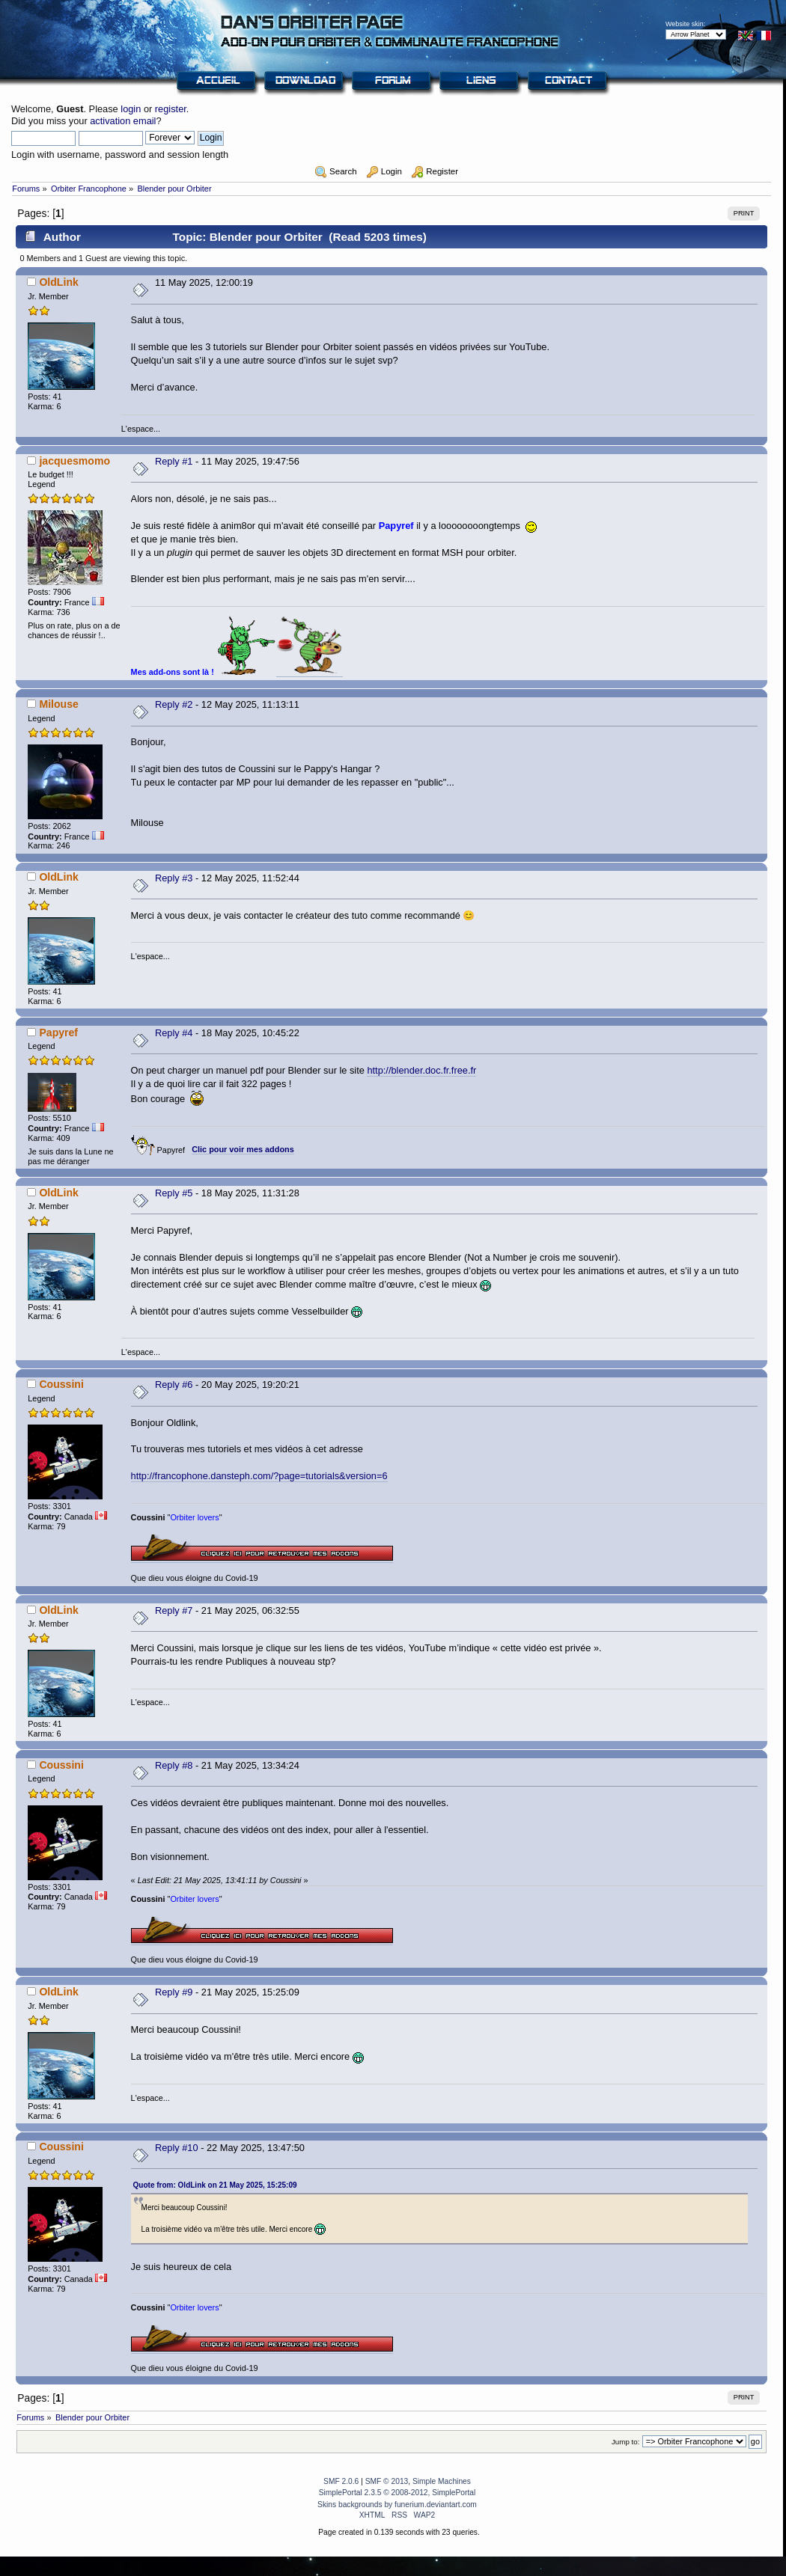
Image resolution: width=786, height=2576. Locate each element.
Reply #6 (174, 1384)
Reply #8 (174, 1765)
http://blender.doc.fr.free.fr (421, 1070)
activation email (123, 120)
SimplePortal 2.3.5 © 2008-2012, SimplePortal (397, 2492)
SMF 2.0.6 (341, 2481)
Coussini (61, 1384)
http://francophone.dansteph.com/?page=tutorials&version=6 (259, 1475)
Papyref (58, 1032)
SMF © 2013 (387, 2481)
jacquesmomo (74, 461)
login (131, 108)
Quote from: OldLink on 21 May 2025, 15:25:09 (215, 2185)
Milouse (58, 704)
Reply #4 (174, 1032)
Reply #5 (174, 1193)
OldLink (58, 282)
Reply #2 (174, 704)
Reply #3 (174, 878)
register (170, 108)
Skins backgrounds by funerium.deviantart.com (397, 2504)
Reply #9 (174, 1992)
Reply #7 (174, 1610)
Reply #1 (174, 461)
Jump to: (626, 2442)
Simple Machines (441, 2481)
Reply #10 (176, 2147)
